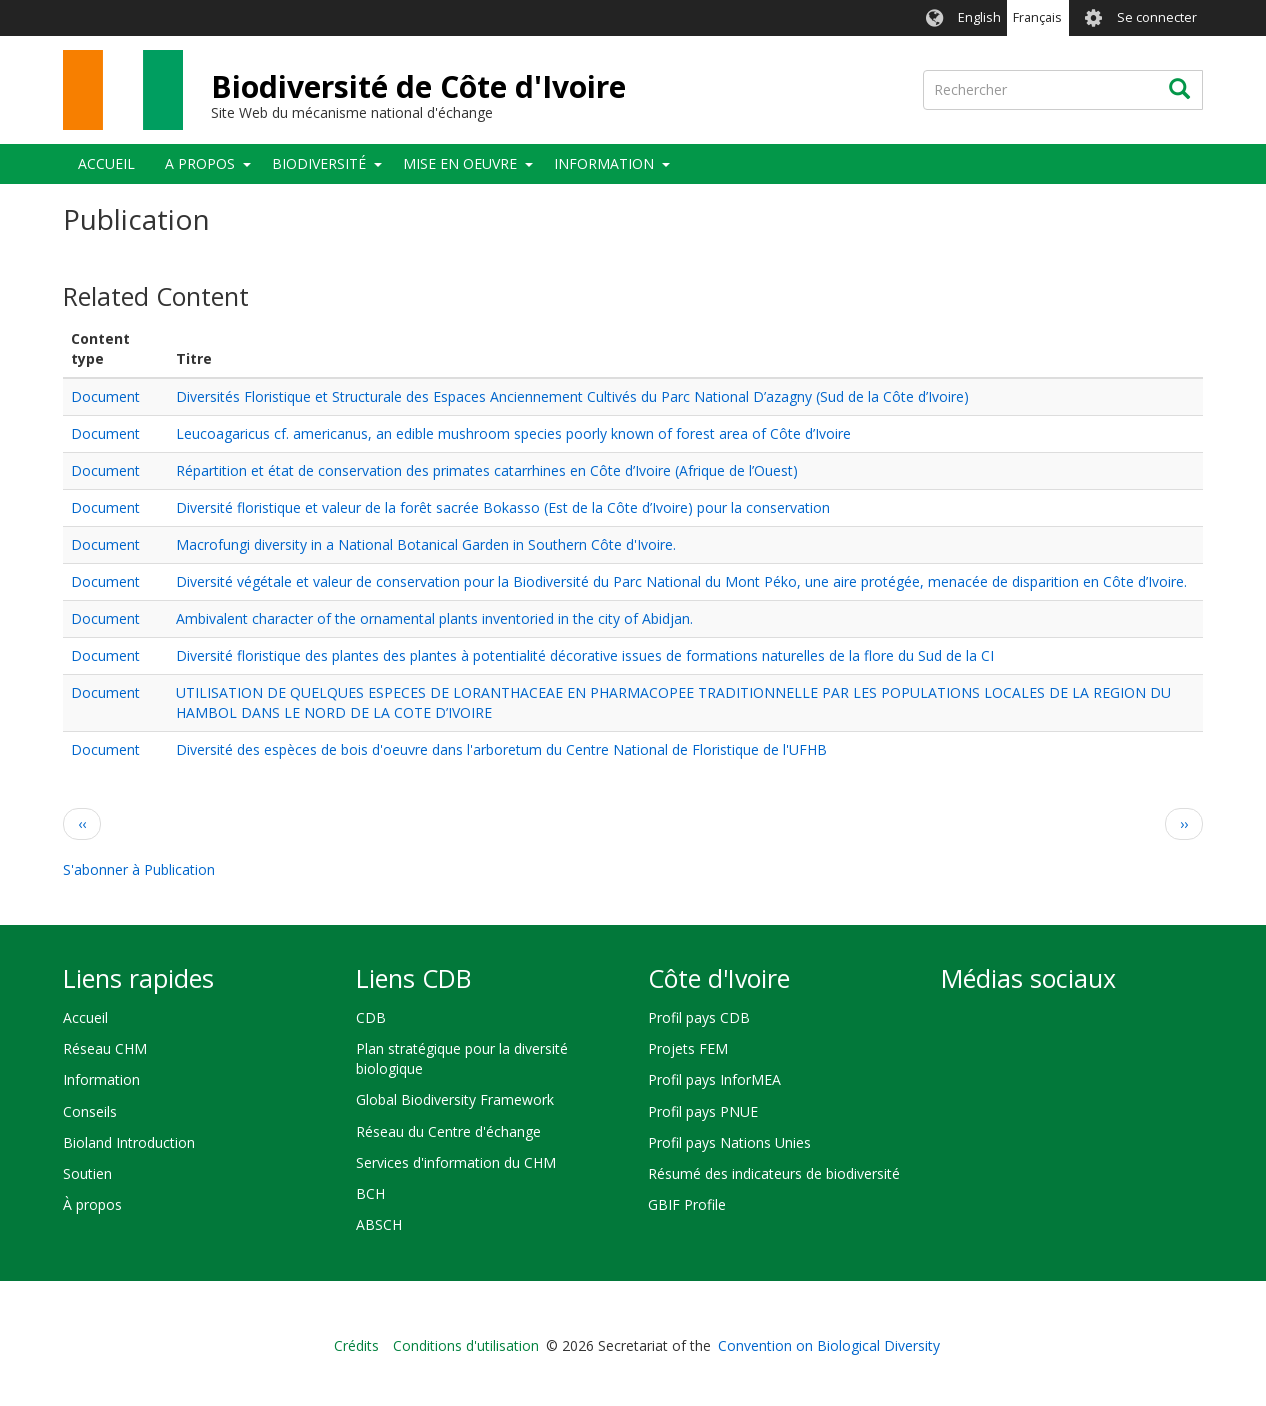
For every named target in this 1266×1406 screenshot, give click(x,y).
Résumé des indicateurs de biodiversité (774, 1173)
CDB (371, 1017)
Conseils (90, 1111)
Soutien (87, 1173)
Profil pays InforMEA (714, 1079)
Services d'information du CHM (456, 1162)
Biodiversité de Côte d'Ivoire (418, 86)
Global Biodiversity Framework (455, 1099)
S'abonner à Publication (139, 869)
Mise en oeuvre (460, 163)
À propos (92, 1204)
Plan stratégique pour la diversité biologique (462, 1058)
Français (1037, 17)
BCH (370, 1193)
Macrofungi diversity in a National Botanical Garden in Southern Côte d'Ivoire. (426, 544)
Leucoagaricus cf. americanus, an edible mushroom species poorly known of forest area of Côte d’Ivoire (513, 433)
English (979, 17)
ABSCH (379, 1224)
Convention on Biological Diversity (829, 1345)
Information (604, 163)
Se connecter (1157, 17)
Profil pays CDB (699, 1017)
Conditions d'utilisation (466, 1345)
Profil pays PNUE (703, 1111)
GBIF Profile (687, 1204)
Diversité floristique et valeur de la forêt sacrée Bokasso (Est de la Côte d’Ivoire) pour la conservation (503, 507)
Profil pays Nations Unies (729, 1142)
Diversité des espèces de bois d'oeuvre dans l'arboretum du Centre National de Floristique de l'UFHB (501, 749)
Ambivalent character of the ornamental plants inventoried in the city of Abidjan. (434, 618)
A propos (200, 163)
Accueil (106, 163)
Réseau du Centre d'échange (448, 1131)
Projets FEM (688, 1048)
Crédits (356, 1345)
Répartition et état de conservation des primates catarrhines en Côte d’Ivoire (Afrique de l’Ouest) (487, 470)
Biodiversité (319, 163)
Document (105, 396)
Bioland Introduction (129, 1142)
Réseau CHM (105, 1048)
